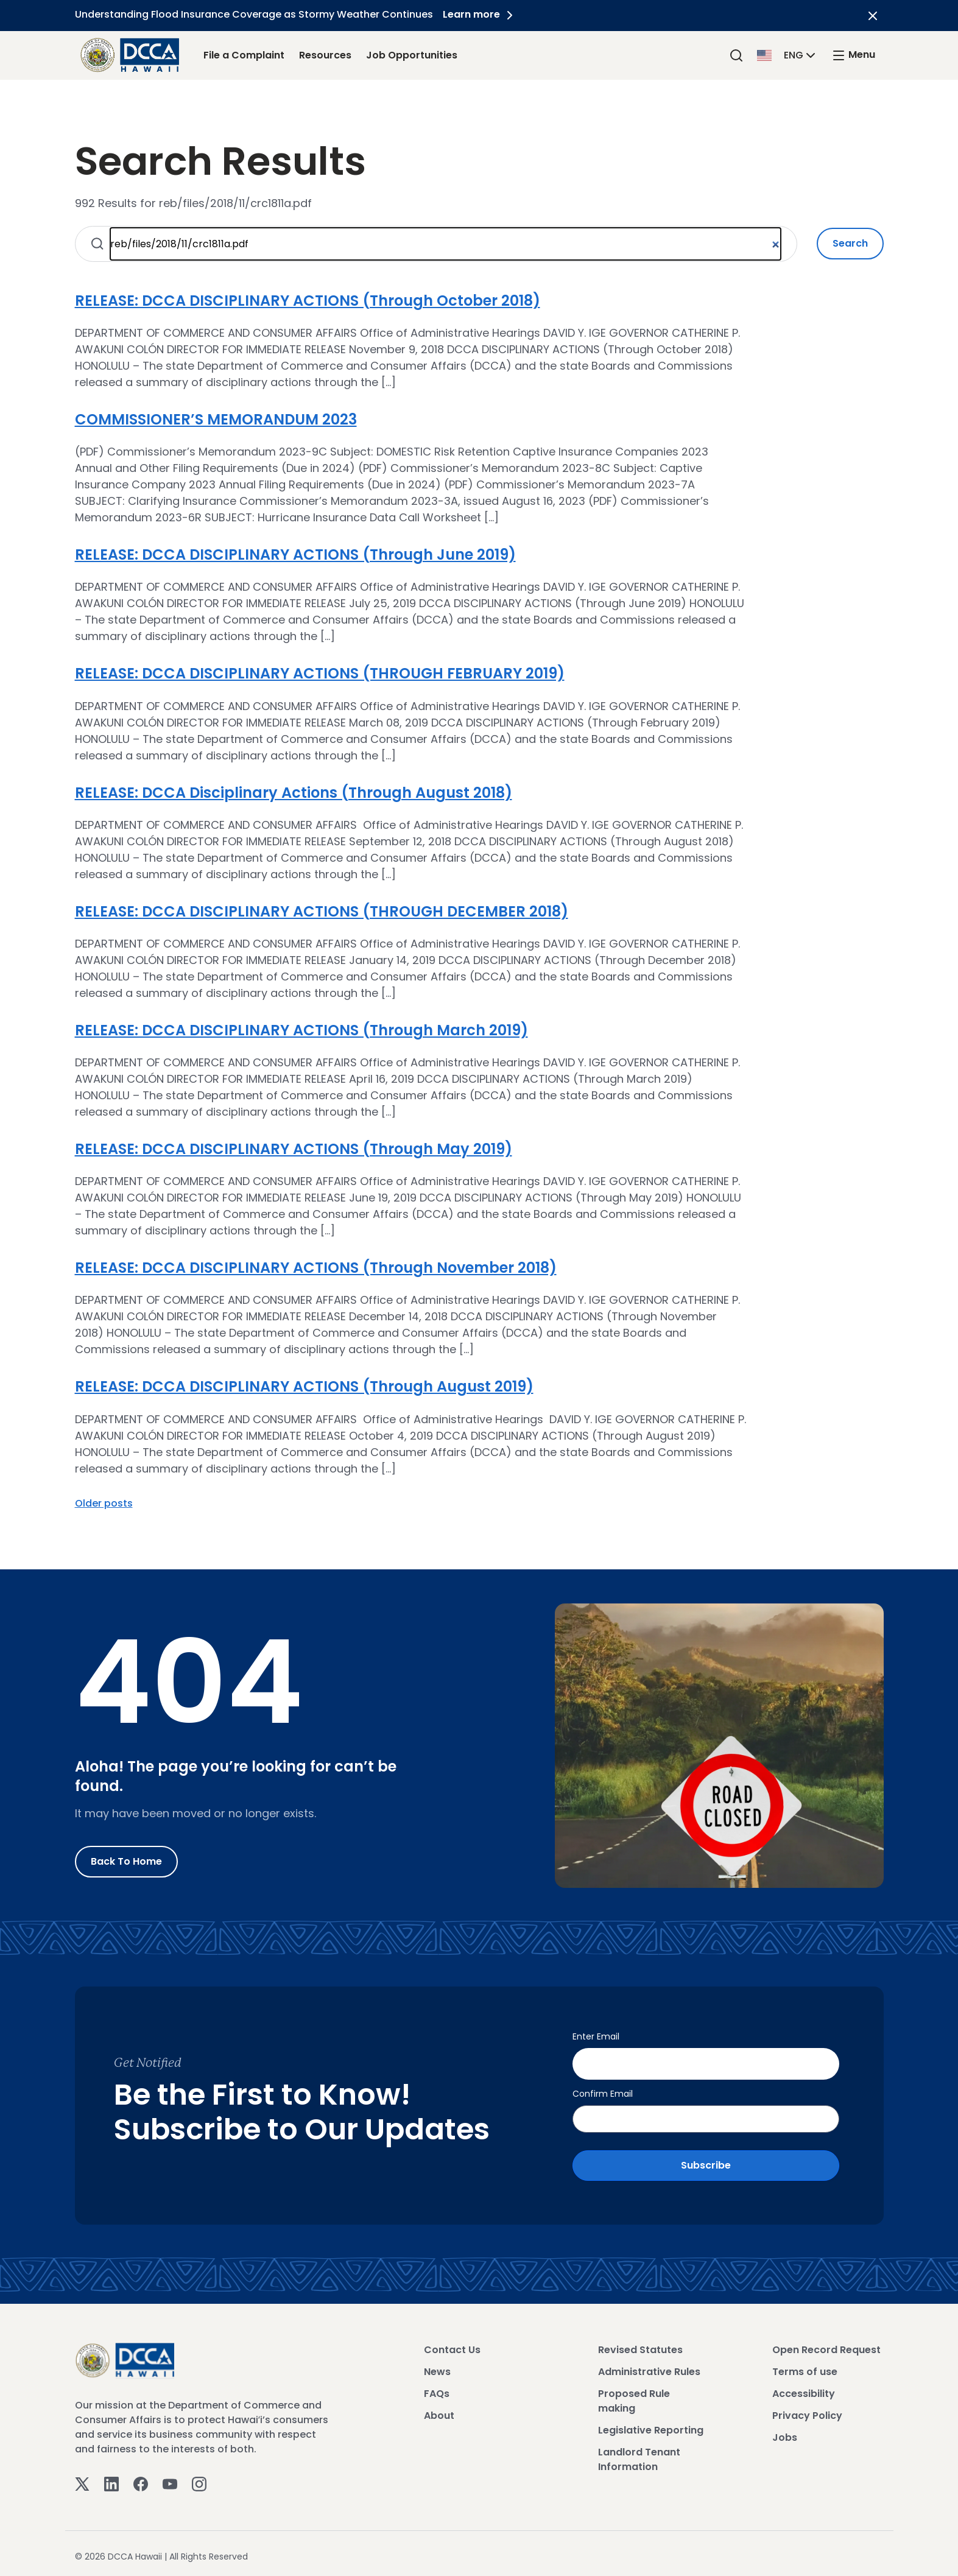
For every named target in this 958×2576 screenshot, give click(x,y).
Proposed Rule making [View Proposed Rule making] (634, 2396)
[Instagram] (199, 2479)
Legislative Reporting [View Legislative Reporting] (650, 2426)
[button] (787, 55)
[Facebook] (140, 2479)
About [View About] (439, 2411)
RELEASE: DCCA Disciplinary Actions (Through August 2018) (293, 793)
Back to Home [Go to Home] (126, 1861)
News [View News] (437, 2367)
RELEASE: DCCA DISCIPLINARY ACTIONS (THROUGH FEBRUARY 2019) (320, 673)
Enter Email (595, 2036)
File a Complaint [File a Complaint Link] (243, 55)
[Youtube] (170, 2479)
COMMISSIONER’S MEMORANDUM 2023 (216, 419)
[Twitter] (82, 2479)
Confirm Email (602, 2089)
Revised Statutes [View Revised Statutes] (640, 2345)
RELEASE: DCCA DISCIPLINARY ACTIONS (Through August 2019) (304, 1386)
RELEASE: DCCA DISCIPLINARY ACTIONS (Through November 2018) (316, 1268)
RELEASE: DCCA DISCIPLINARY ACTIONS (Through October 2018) (307, 300)
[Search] (736, 55)
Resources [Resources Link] (325, 55)
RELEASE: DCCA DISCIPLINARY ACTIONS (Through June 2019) (295, 554)
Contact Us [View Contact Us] (452, 2345)
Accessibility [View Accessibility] (803, 2389)
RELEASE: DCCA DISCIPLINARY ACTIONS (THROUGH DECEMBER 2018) (321, 911)
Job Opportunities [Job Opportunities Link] (411, 55)
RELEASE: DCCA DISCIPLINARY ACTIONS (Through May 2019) (293, 1149)
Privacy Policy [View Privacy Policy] (807, 2411)
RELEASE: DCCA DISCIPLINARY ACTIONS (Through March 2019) (301, 1030)
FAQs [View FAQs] (436, 2389)
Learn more (482, 14)
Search (850, 243)
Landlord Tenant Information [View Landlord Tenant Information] (639, 2455)
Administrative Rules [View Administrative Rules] (649, 2367)
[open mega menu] (853, 55)
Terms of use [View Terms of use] (804, 2367)
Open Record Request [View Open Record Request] (826, 2345)
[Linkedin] (111, 2479)
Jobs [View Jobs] (784, 2433)
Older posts (104, 1503)
